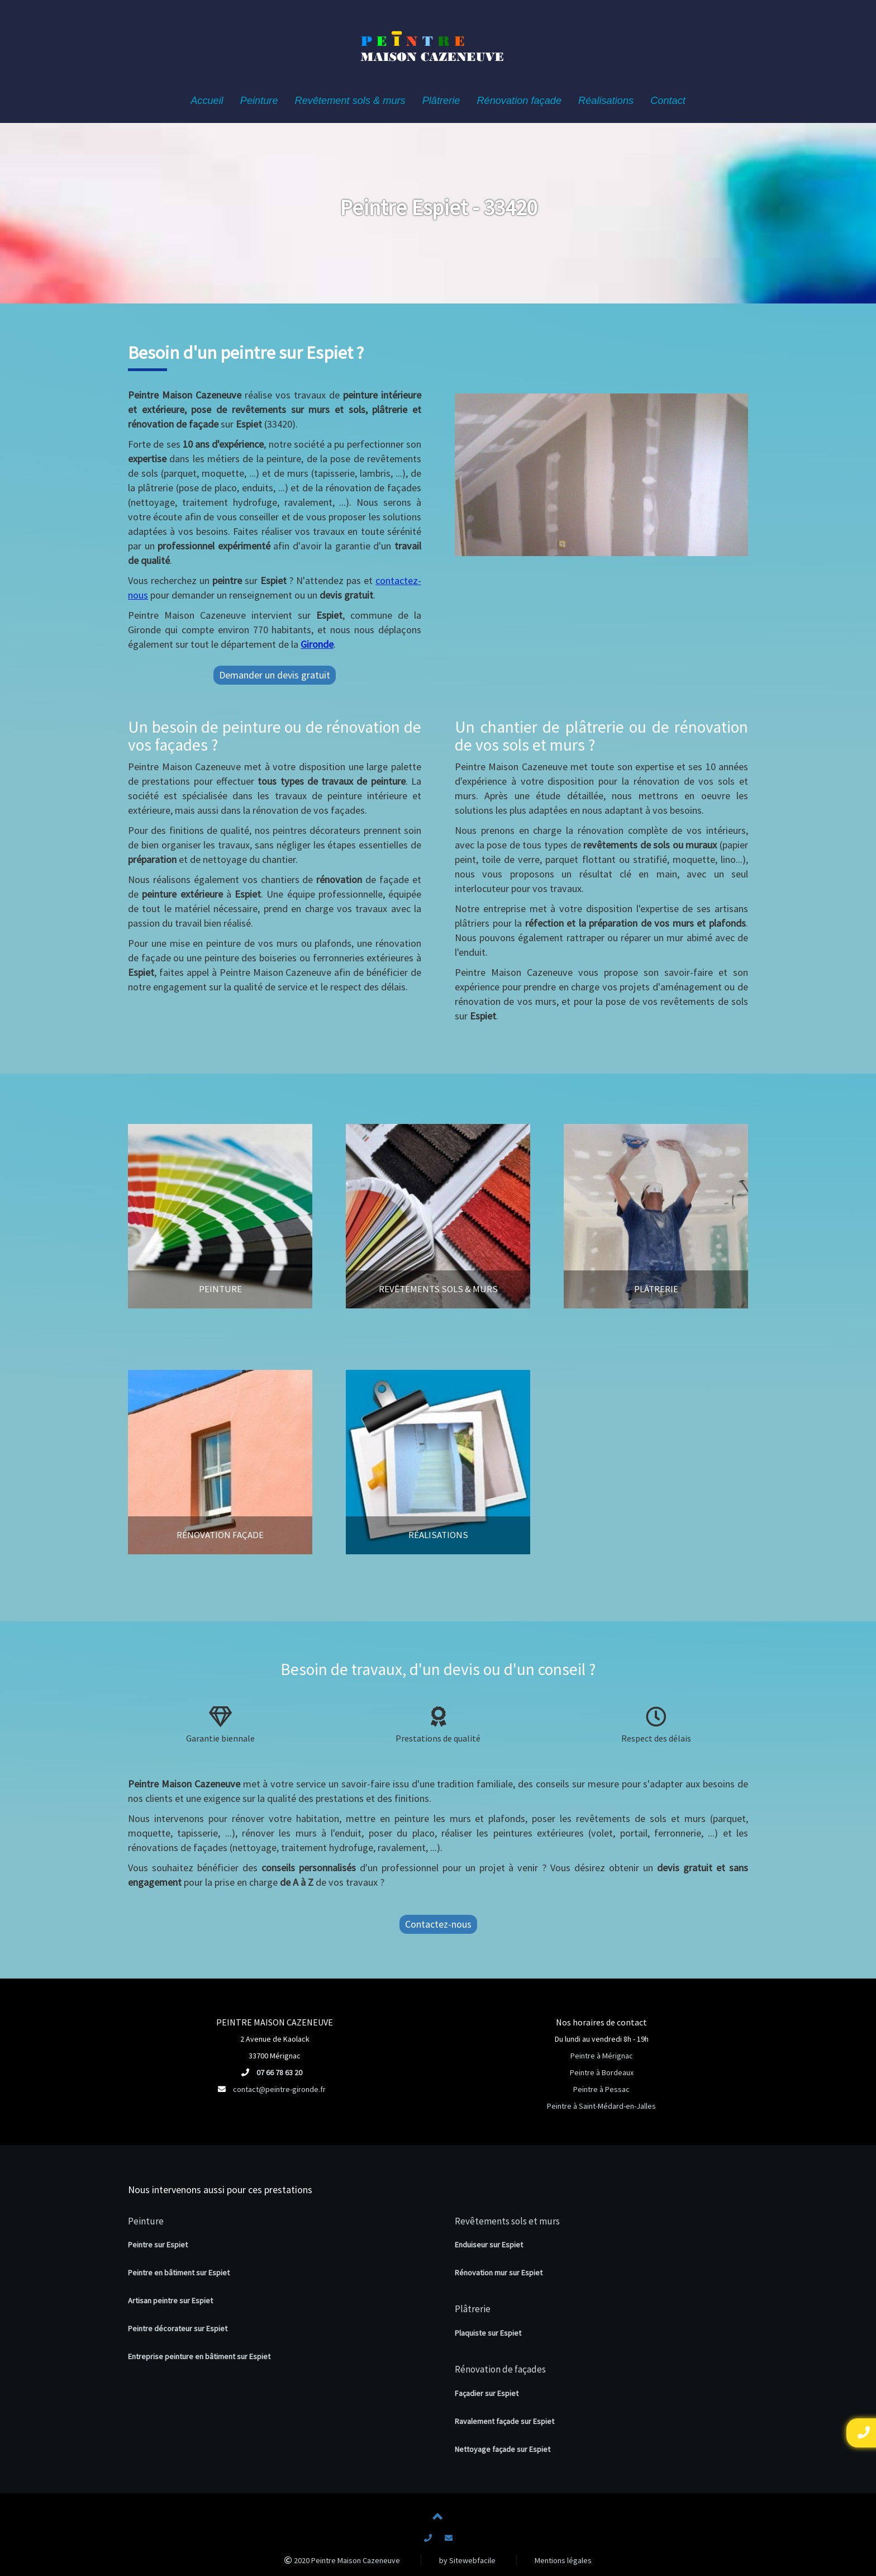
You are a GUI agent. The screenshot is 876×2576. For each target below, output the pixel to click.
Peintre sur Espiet (158, 2245)
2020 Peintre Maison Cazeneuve (342, 2560)
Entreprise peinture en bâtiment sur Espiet (199, 2356)
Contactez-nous (438, 1924)
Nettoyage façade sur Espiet (502, 2449)
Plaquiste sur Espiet (488, 2333)
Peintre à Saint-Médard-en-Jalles (601, 2106)
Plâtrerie (473, 2309)
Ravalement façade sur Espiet (504, 2421)
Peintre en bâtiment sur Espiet (179, 2272)
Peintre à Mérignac (601, 2056)
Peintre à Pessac (601, 2089)
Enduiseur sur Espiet (489, 2245)
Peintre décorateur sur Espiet (177, 2328)
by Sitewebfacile (467, 2560)
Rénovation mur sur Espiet (498, 2272)
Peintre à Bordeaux (602, 2072)
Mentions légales (563, 2560)
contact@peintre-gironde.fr (279, 2089)
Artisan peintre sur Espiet (170, 2300)
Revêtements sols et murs (507, 2221)
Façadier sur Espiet (486, 2393)
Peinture (146, 2221)
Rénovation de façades (500, 2369)
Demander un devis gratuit (274, 674)
